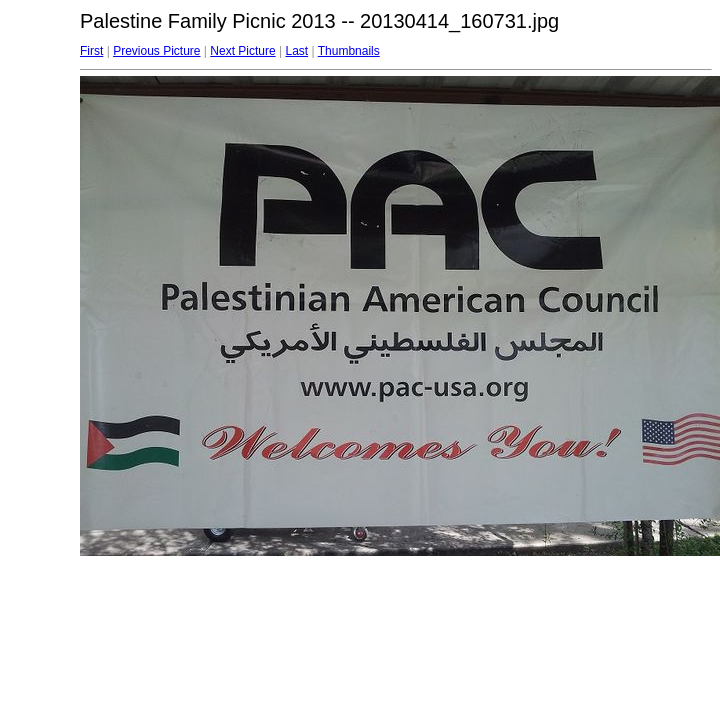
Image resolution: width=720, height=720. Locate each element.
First (91, 51)
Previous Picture (156, 51)
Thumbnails (349, 51)
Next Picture (242, 51)
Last (296, 51)
